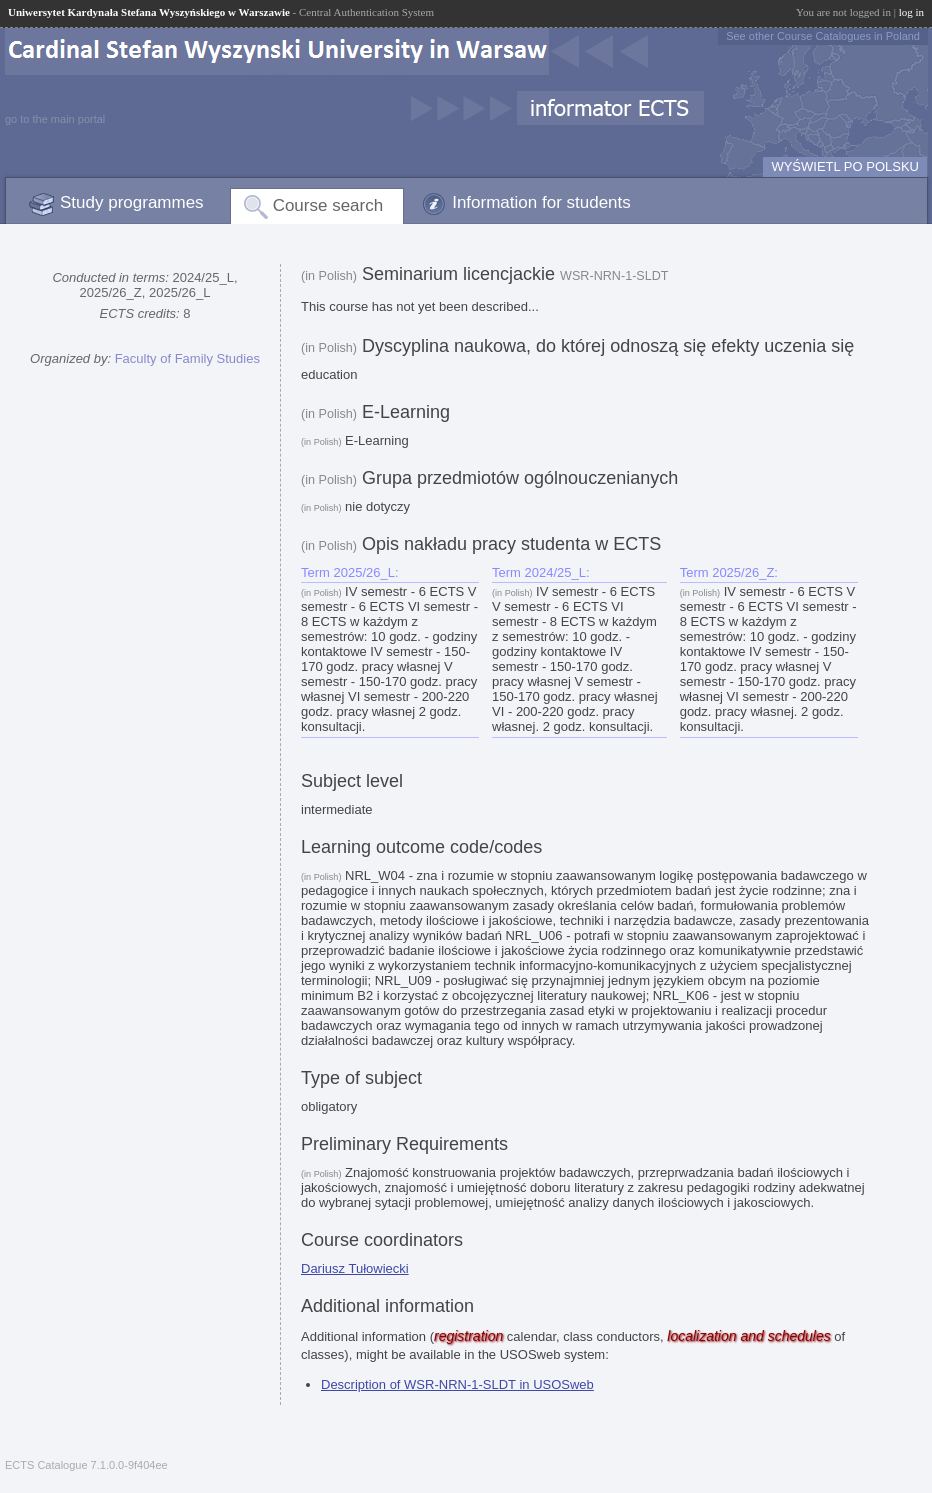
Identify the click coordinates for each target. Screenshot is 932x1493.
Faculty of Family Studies (187, 358)
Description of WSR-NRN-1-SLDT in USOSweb (457, 1384)
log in (911, 12)
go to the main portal (55, 119)
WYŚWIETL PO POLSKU (845, 166)
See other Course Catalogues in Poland (823, 36)
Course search (328, 205)
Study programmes (132, 202)
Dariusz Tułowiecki (355, 1268)
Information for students (541, 202)
